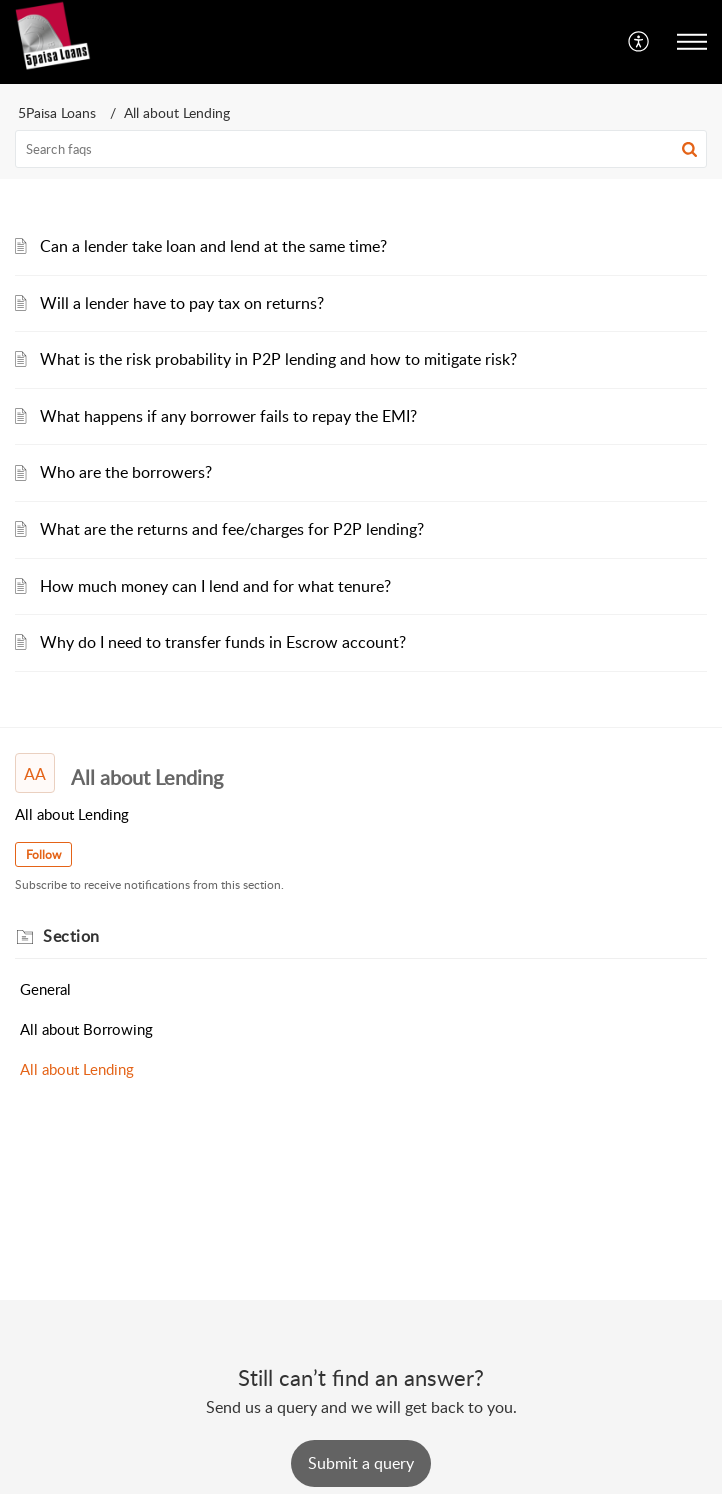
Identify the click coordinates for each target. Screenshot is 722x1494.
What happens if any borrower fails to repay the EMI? (228, 416)
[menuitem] (639, 42)
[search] (361, 149)
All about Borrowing (86, 1029)
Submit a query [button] (361, 1463)
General (45, 989)
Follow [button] (43, 854)
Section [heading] (71, 936)
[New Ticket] (361, 1463)
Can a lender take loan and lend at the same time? (213, 246)
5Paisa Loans (57, 112)
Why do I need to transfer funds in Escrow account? (223, 642)
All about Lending (77, 1069)
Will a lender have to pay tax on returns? (182, 303)
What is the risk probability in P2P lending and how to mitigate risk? (278, 359)
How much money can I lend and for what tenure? (215, 586)
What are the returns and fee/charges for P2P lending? (232, 529)
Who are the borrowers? (126, 472)
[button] (639, 42)
